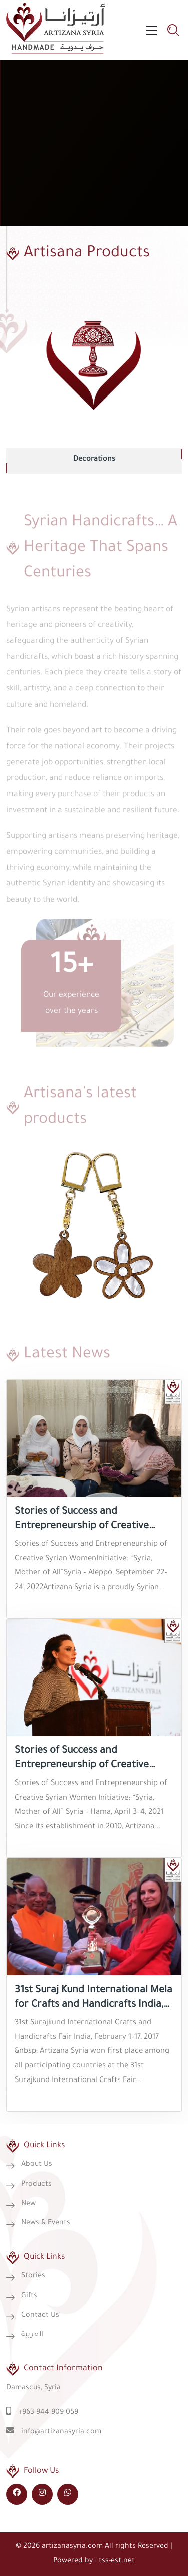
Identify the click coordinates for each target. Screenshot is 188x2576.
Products (36, 2185)
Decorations (94, 460)
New (28, 2204)
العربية (32, 2335)
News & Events (45, 2223)
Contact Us (40, 2316)
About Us (36, 2165)
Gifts (29, 2296)
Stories (33, 2276)
